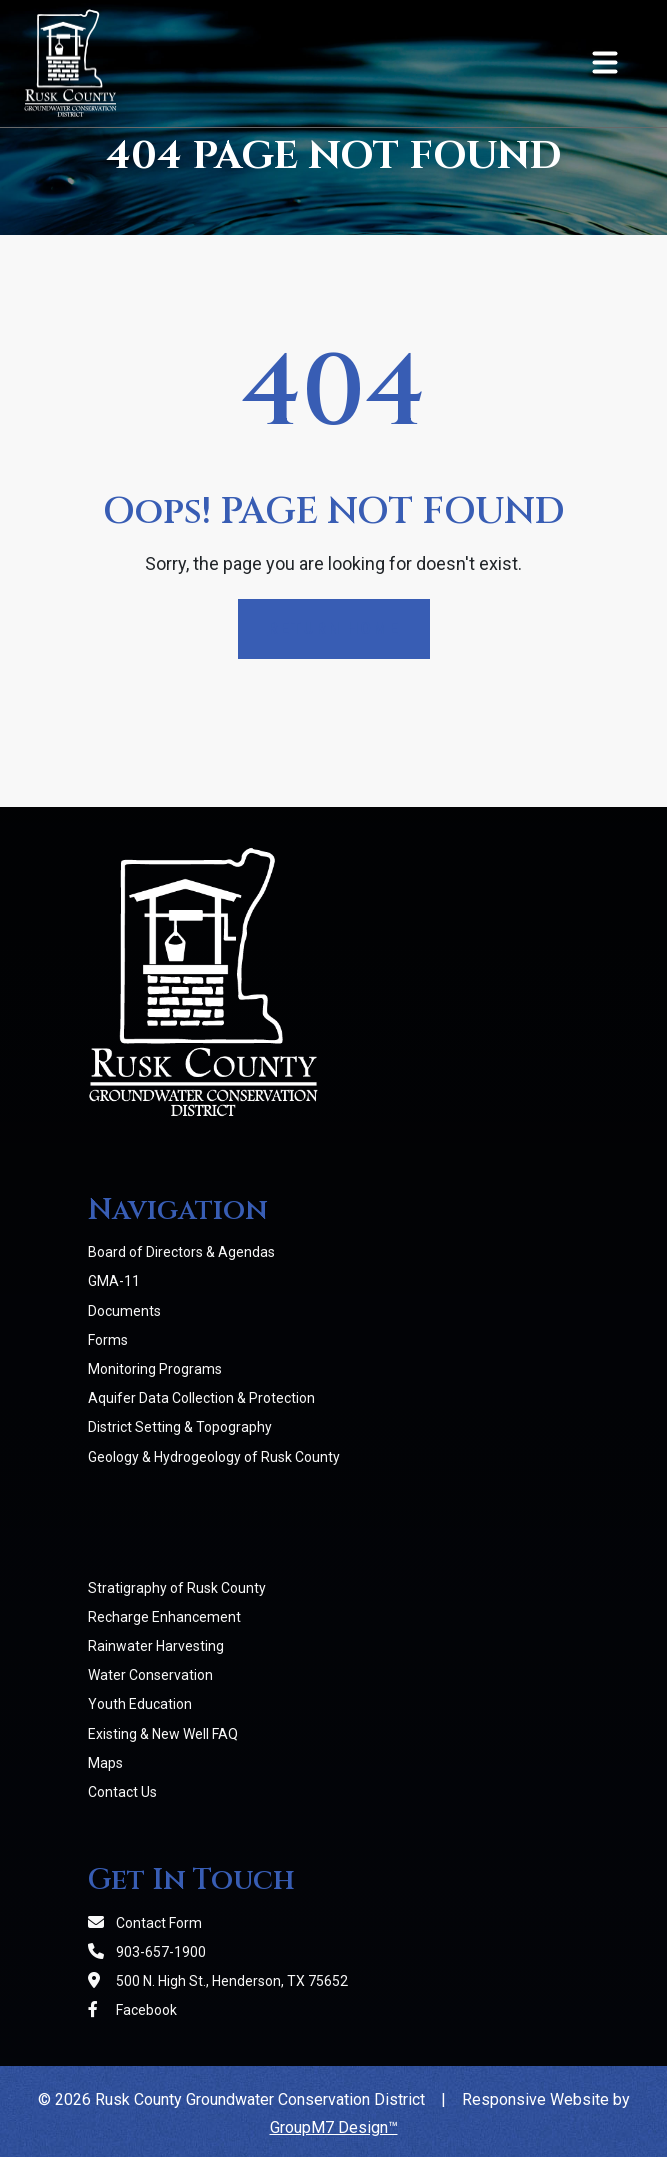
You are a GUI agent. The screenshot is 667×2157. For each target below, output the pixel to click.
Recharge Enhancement (164, 1617)
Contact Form (145, 1923)
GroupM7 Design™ (334, 2127)
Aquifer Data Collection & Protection (201, 1398)
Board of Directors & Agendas (181, 1252)
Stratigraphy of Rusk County (177, 1588)
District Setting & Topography (180, 1427)
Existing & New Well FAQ (163, 1734)
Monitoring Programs (155, 1369)
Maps (105, 1763)
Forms (108, 1340)
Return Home (334, 628)
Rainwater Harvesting (156, 1646)
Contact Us (122, 1792)
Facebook (132, 2010)
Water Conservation (150, 1675)
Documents (124, 1311)
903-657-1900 (147, 1952)
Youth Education (140, 1704)
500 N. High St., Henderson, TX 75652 (218, 1981)
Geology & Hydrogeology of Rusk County (214, 1457)
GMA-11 (114, 1281)
